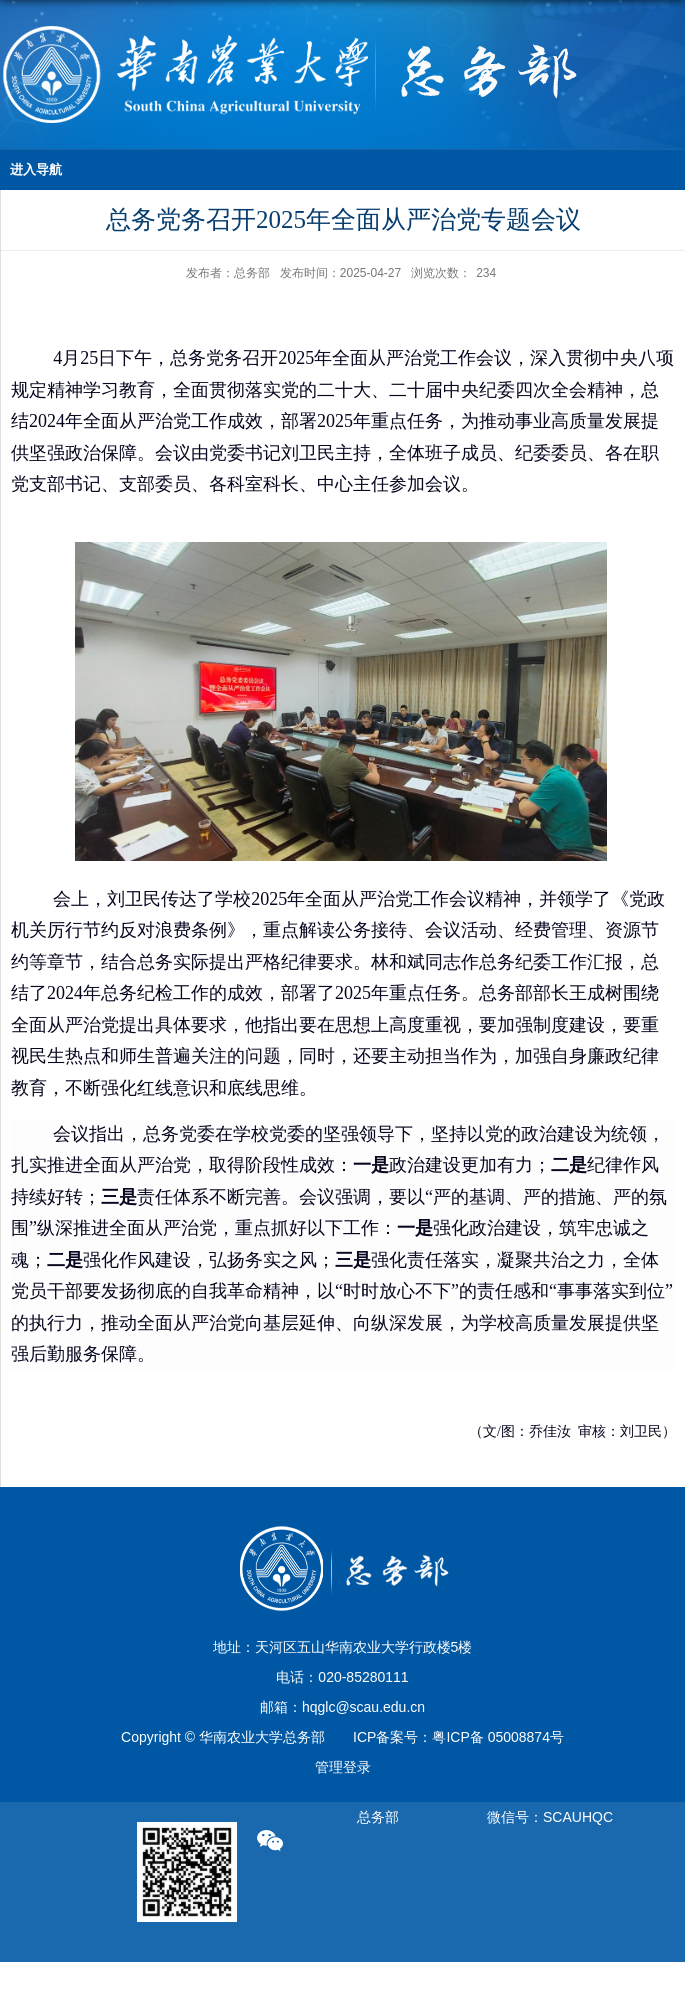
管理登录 (343, 1767)
